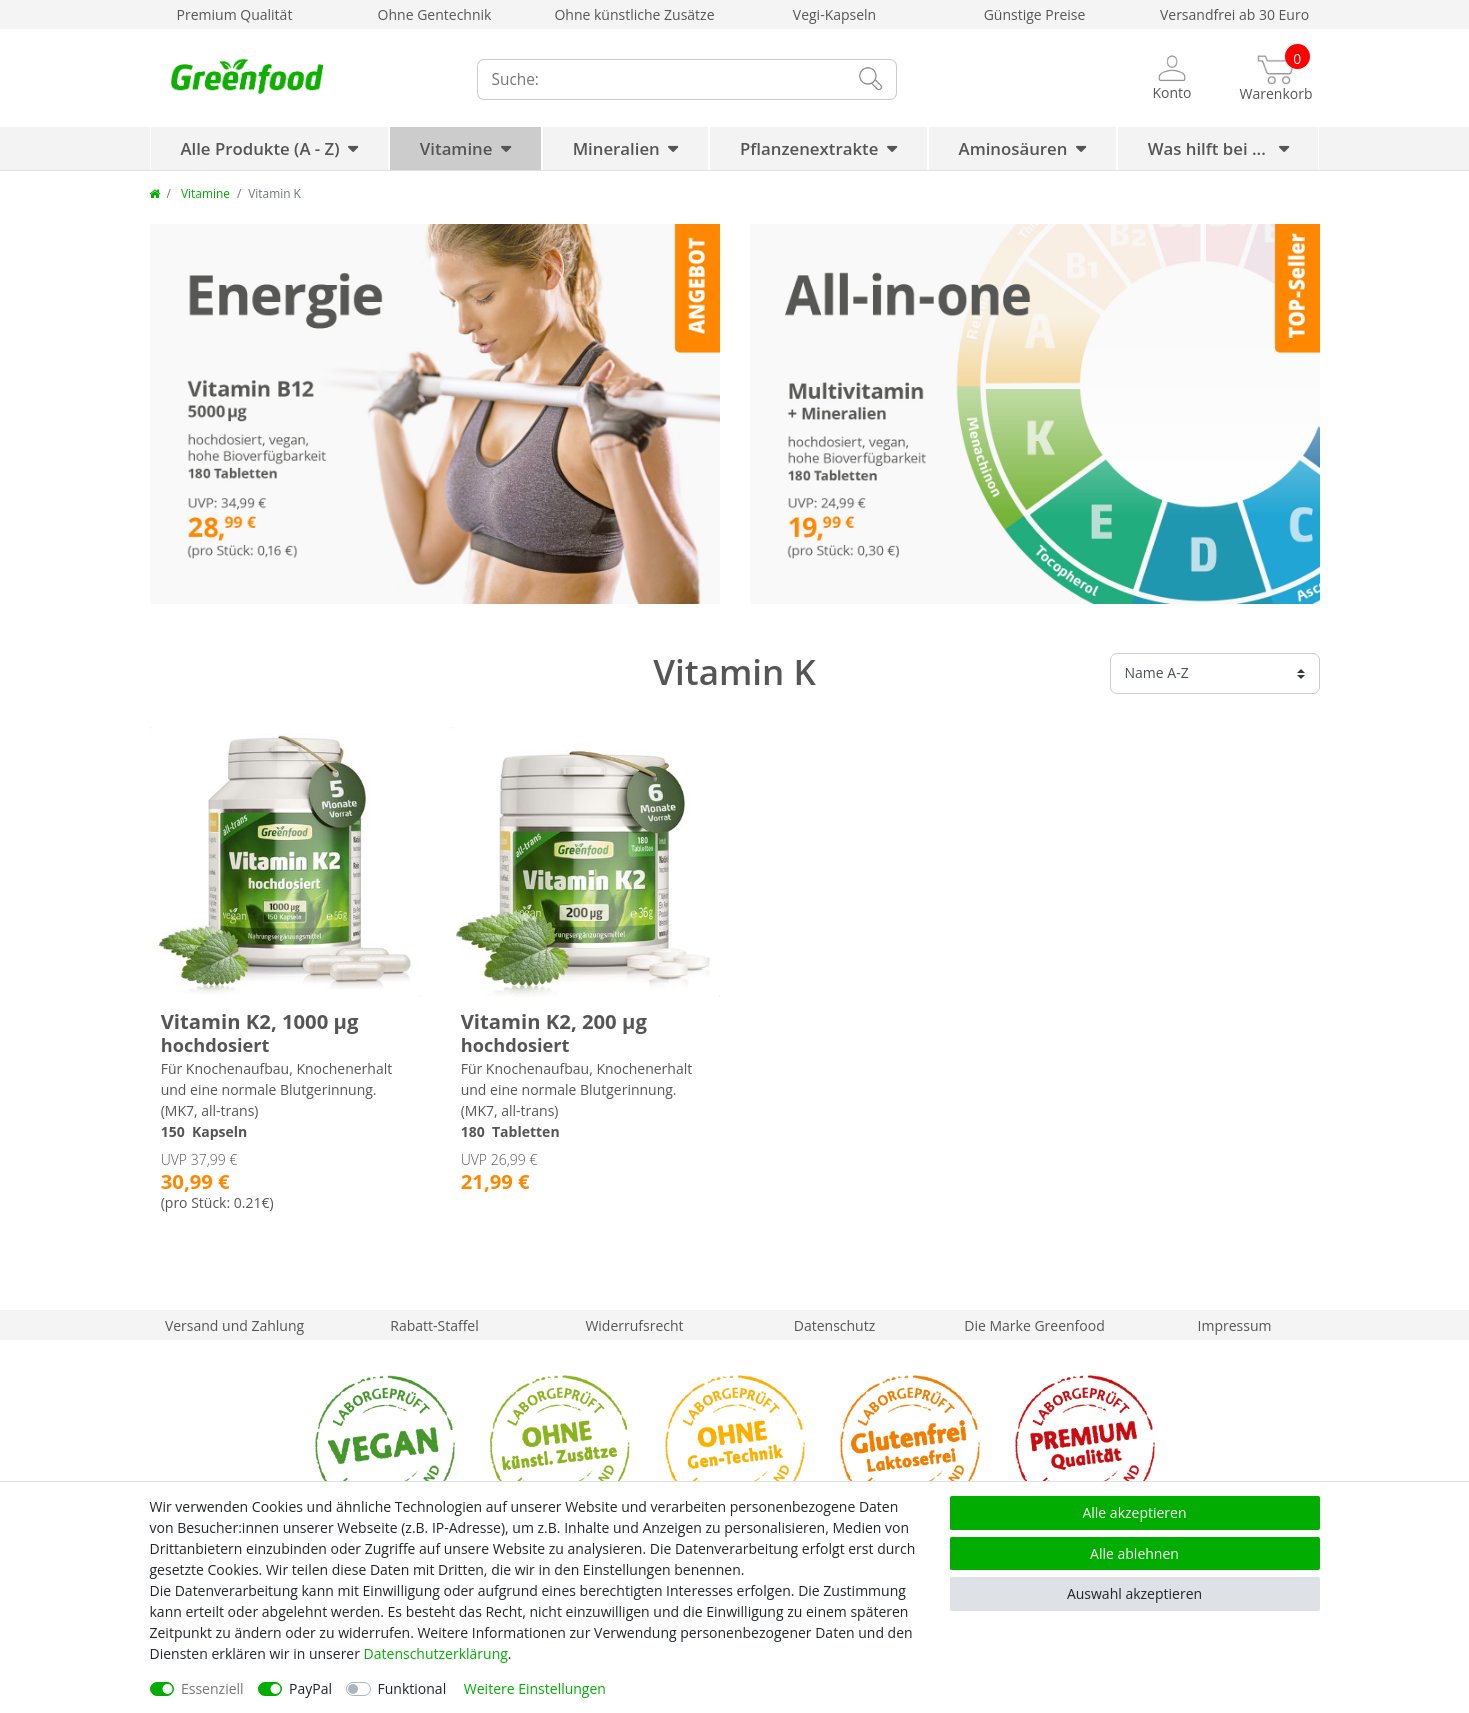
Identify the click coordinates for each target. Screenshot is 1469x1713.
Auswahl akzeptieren (1134, 1593)
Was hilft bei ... (1209, 148)
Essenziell (212, 1688)
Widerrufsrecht (634, 1325)
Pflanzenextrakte (809, 148)
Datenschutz (834, 1325)
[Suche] (869, 79)
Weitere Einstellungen (535, 1688)
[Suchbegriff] (659, 79)
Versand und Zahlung (234, 1325)
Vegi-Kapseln (834, 14)
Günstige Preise (1035, 14)
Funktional (412, 1688)
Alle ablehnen (1134, 1553)
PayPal (310, 1688)
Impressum (1235, 1325)
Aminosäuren (1013, 148)
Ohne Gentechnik (435, 14)
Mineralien (616, 148)
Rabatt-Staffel (434, 1325)
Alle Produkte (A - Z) (259, 148)
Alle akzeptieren (1134, 1512)
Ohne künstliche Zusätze (634, 14)
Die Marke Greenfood (1034, 1325)
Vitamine (456, 148)
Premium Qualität (235, 14)
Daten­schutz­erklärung (436, 1653)
